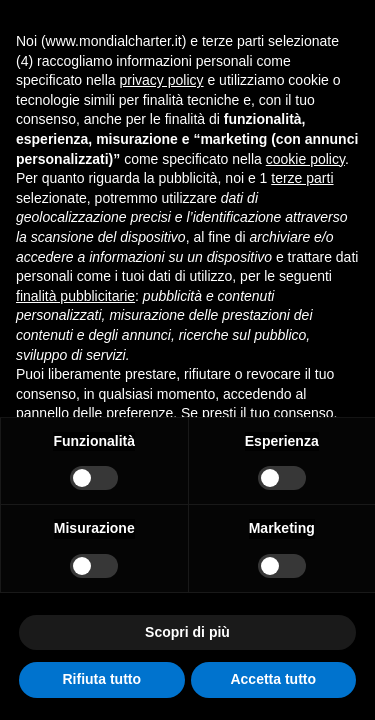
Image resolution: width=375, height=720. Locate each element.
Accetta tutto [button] (273, 679)
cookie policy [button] (305, 159)
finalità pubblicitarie (75, 296)
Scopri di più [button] (187, 632)
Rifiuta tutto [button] (101, 679)
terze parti (302, 178)
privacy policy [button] (162, 80)
